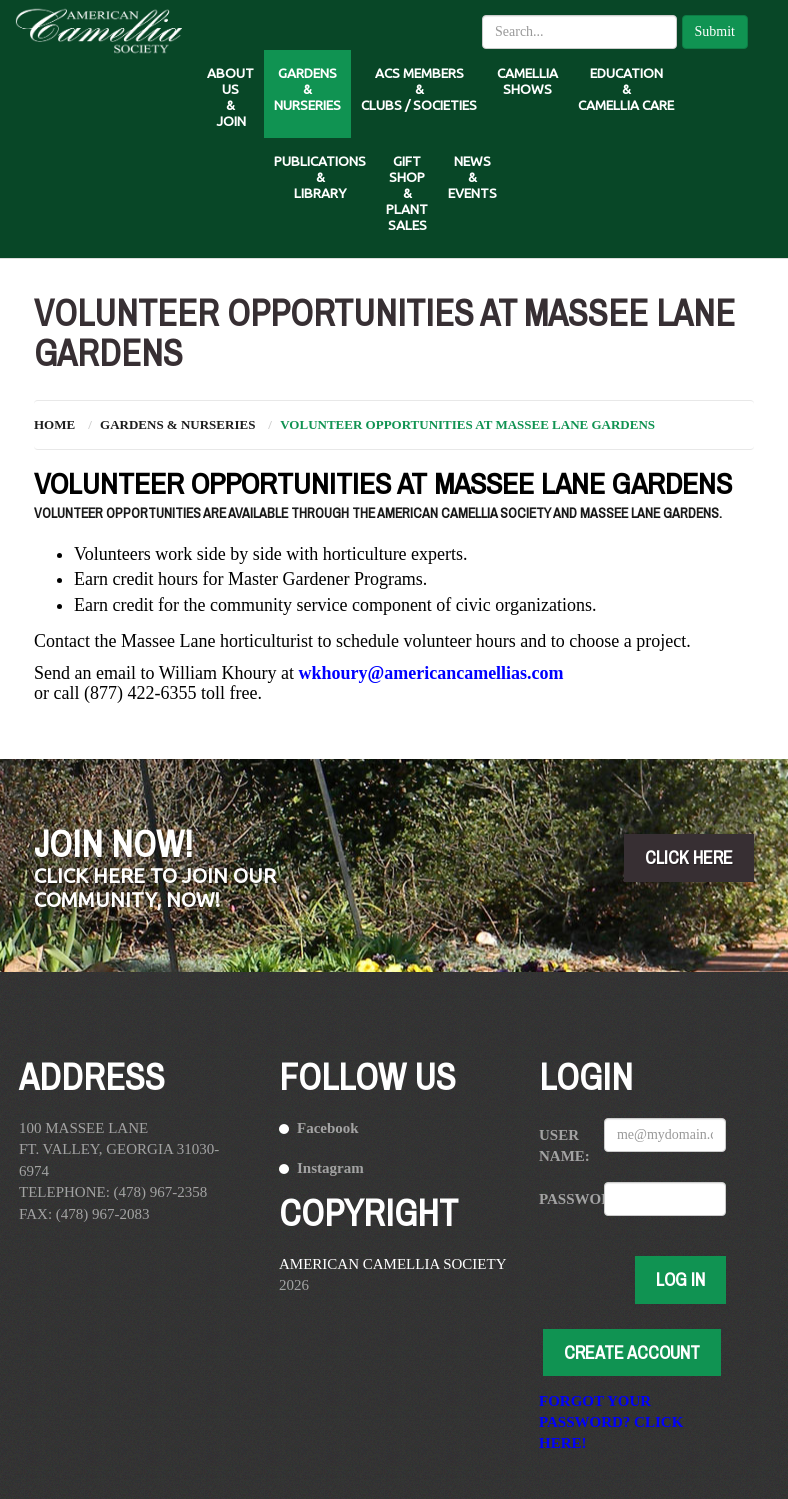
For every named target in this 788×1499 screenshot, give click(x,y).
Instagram (330, 1168)
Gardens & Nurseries (177, 424)
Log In (680, 1279)
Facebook (328, 1128)
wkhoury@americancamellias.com (430, 673)
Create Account (632, 1352)
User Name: (564, 1145)
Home (54, 424)
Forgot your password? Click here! (611, 1422)
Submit (715, 31)
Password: (564, 1199)
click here (689, 857)
